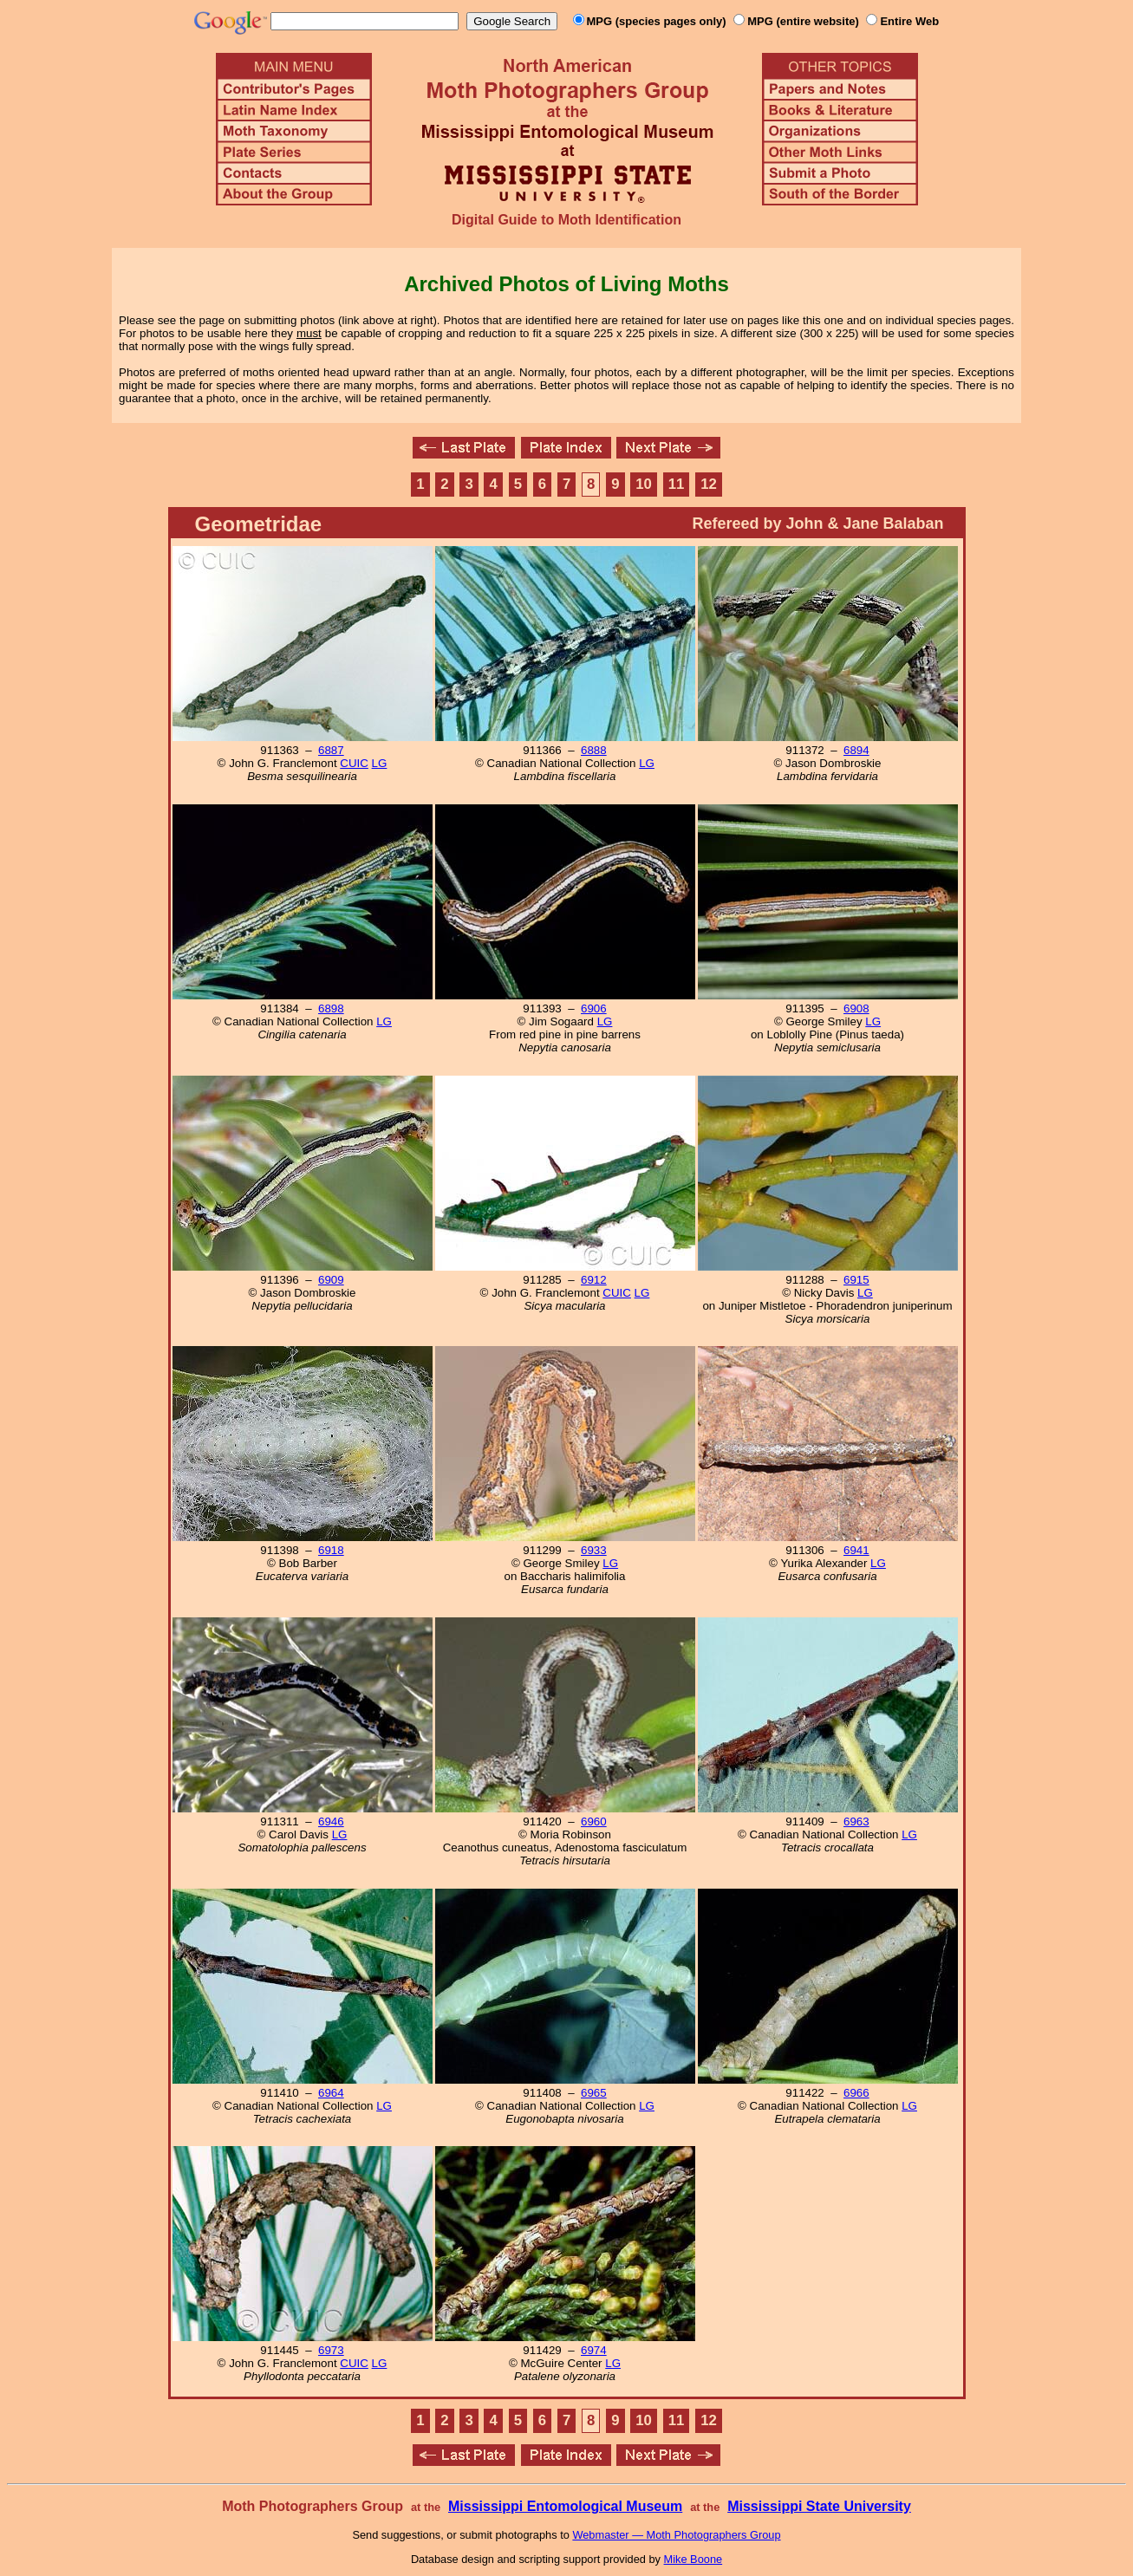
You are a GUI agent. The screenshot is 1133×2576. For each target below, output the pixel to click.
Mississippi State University (819, 2506)
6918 (331, 1550)
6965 (594, 2092)
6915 (856, 1279)
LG (379, 763)
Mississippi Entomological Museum (565, 2506)
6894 (856, 750)
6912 (594, 1279)
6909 (331, 1279)
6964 (331, 2092)
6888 (594, 750)
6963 (856, 1821)
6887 (331, 750)
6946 (331, 1821)
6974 (594, 2350)
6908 (856, 1008)
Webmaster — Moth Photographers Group (676, 2534)
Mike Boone (693, 2559)
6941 (856, 1550)
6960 (594, 1821)
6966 (856, 2092)
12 (708, 484)
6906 (594, 1008)
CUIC (354, 763)
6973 (331, 2350)
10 (643, 484)
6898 (331, 1008)
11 (676, 484)
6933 (594, 1550)
